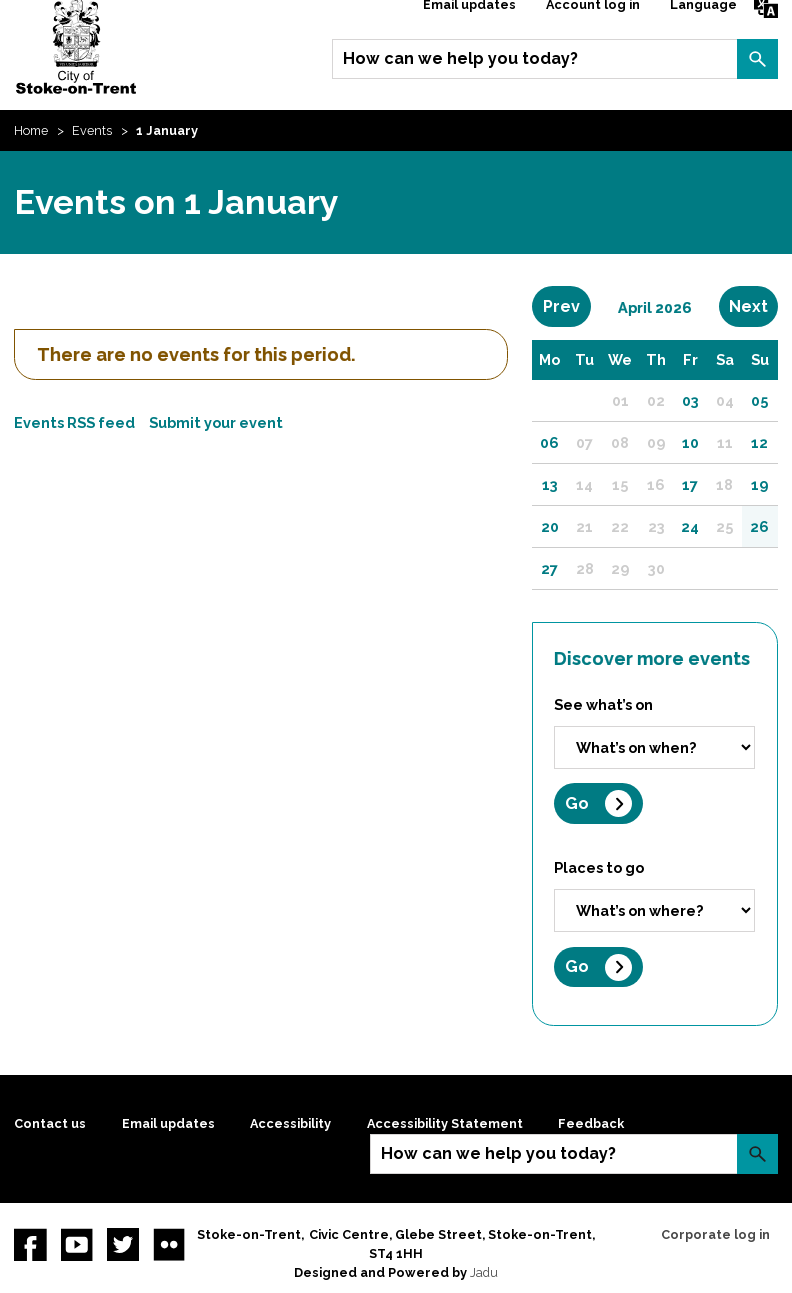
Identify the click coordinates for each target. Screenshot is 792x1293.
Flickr (169, 1244)
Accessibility (290, 1123)
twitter (123, 1244)
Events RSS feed (74, 422)
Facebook (30, 1244)
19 (759, 484)
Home (31, 130)
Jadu (484, 1272)
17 (690, 484)
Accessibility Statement (445, 1123)
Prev (567, 306)
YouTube (77, 1244)
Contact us (50, 1123)
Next (753, 306)
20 (550, 526)
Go (577, 803)
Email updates (168, 1123)
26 (759, 526)
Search (757, 59)
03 (690, 400)
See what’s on (603, 704)
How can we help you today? (460, 58)
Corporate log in (715, 1234)
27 (549, 568)
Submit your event (216, 422)
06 (549, 442)
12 (759, 442)
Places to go (599, 867)
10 (690, 442)
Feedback (591, 1123)
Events (92, 130)
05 (759, 400)
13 (550, 484)
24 (690, 526)
